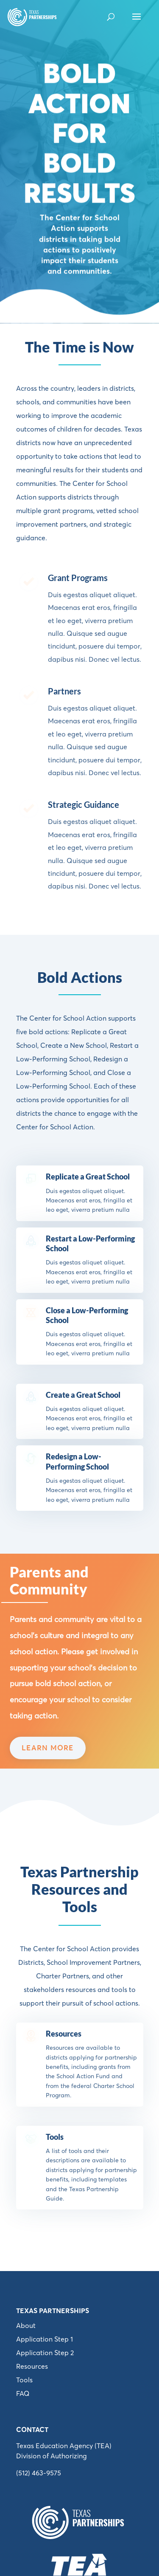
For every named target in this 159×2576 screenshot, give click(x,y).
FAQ (23, 2393)
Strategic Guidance (83, 804)
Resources (63, 2033)
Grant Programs (78, 578)
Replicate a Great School (88, 1176)
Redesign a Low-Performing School (77, 1461)
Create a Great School (83, 1394)
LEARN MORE (48, 1748)
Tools (55, 2136)
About (26, 2325)
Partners (64, 691)
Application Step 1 (44, 2339)
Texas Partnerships (52, 2310)
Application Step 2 (45, 2352)
